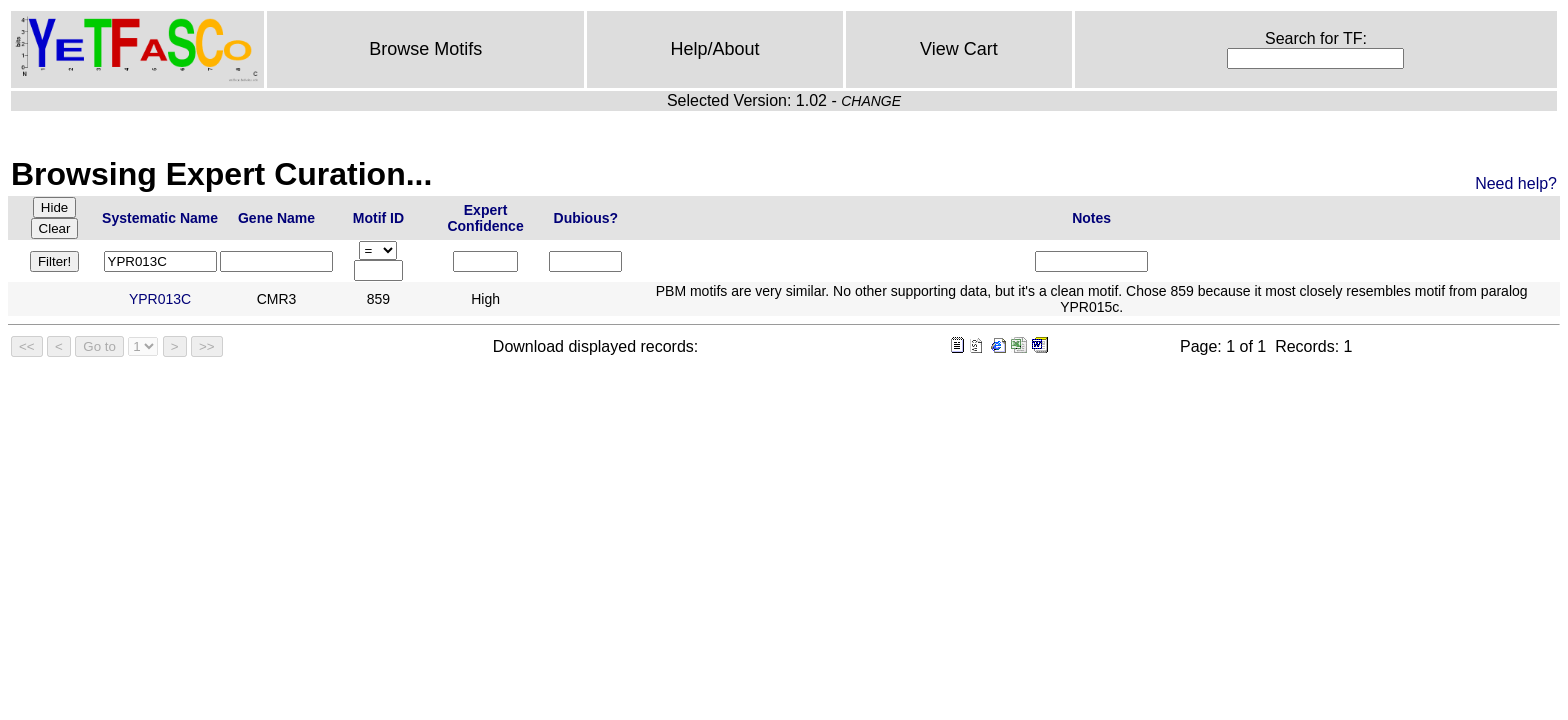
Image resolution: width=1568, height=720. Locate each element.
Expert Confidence (485, 218)
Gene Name (276, 218)
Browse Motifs (425, 49)
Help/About (715, 49)
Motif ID (378, 218)
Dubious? (586, 218)
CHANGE (871, 101)
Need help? (1516, 183)
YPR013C (160, 299)
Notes (1091, 218)
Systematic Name (160, 218)
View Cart (959, 49)
